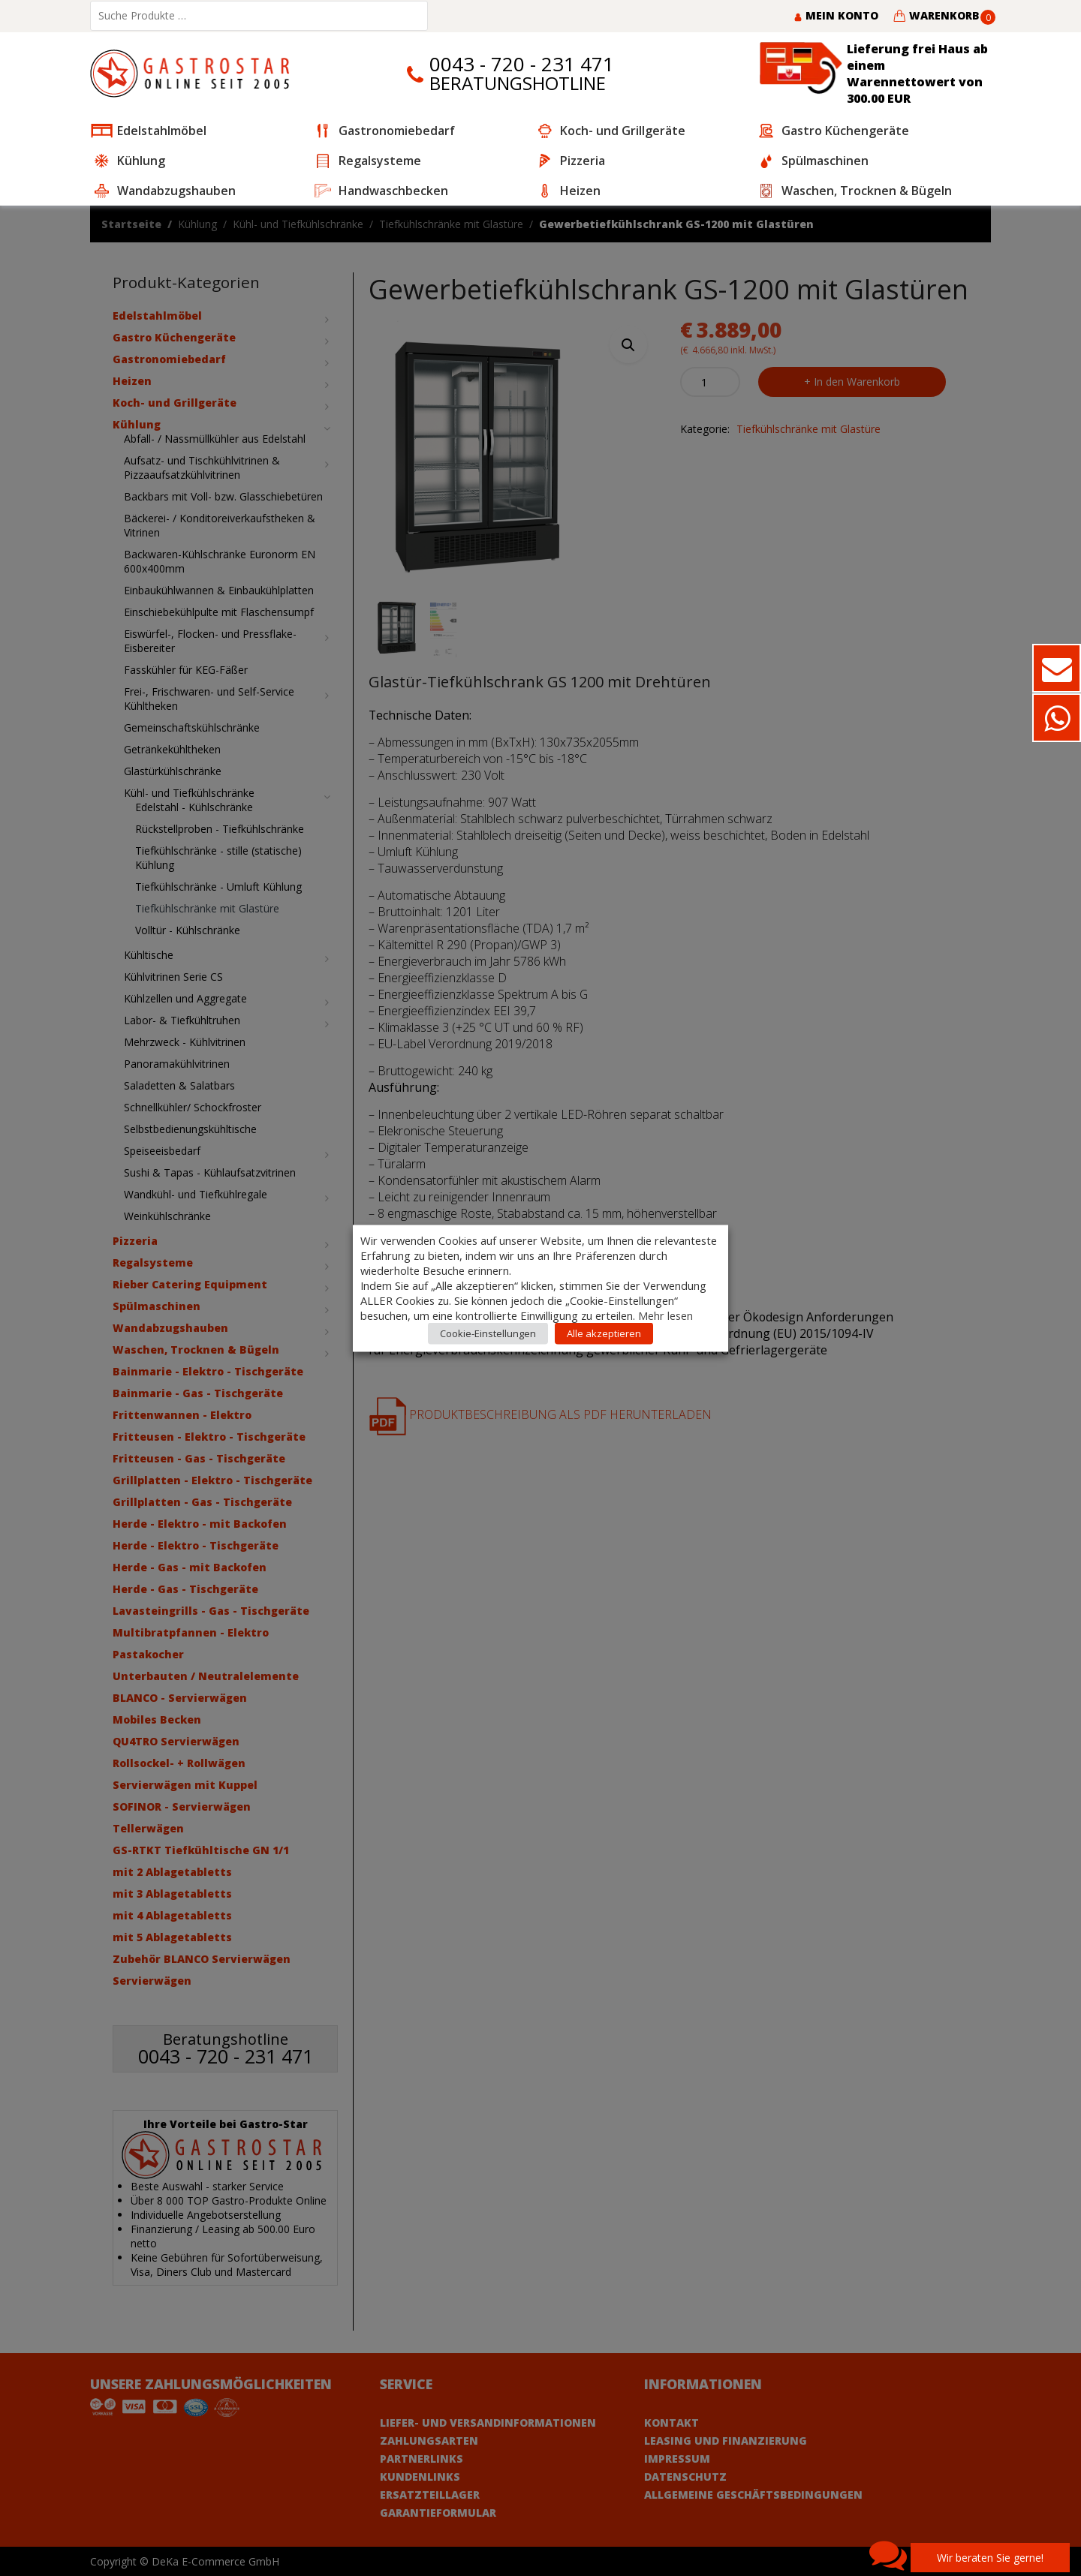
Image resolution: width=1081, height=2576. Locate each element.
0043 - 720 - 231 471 (521, 64)
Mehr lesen (665, 1314)
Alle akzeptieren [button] (604, 1332)
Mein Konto (835, 15)
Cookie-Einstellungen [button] (488, 1332)
